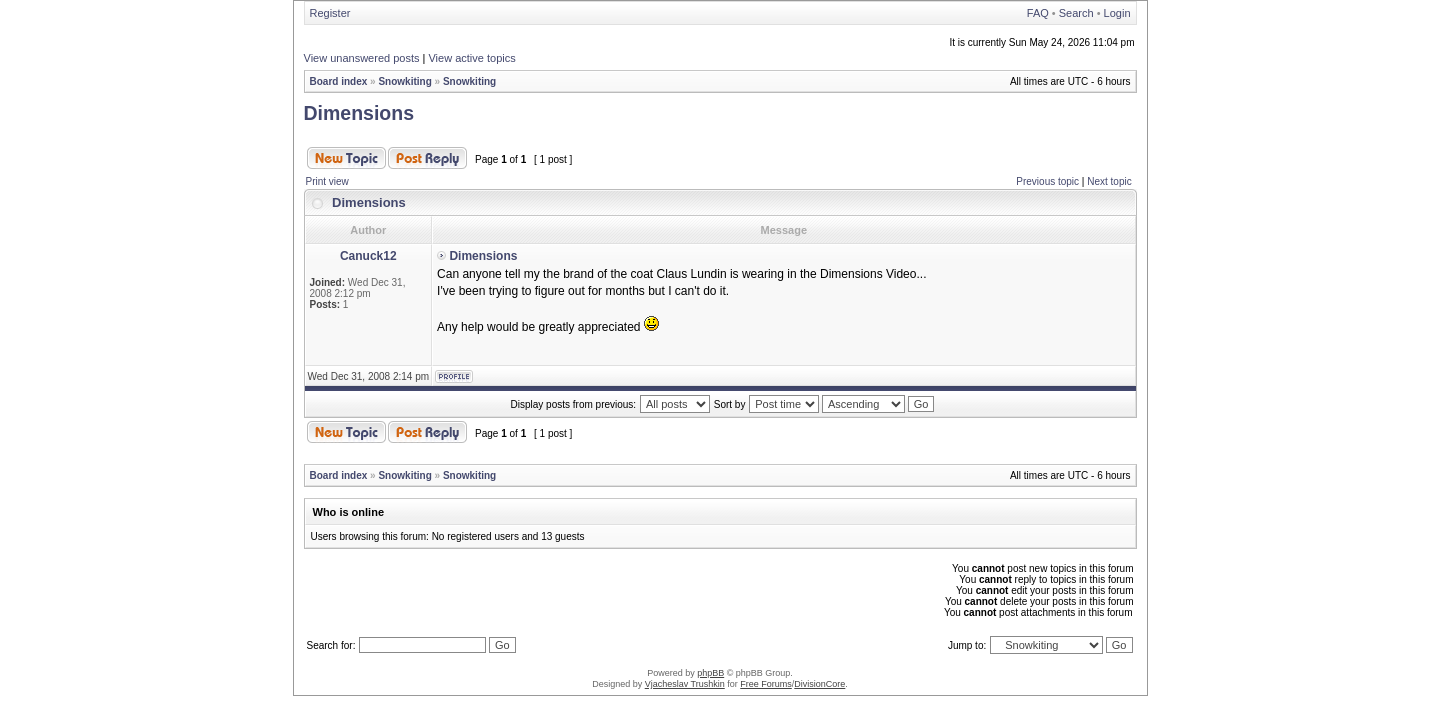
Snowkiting (404, 81)
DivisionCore (819, 684)
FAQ (1038, 13)
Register (330, 13)
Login (1117, 13)
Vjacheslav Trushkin (685, 684)
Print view (327, 181)
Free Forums (766, 684)
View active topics (471, 58)
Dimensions (359, 113)
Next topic (1109, 181)
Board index (339, 81)
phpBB (710, 673)
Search (1076, 13)
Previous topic (1047, 181)
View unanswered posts (362, 58)
